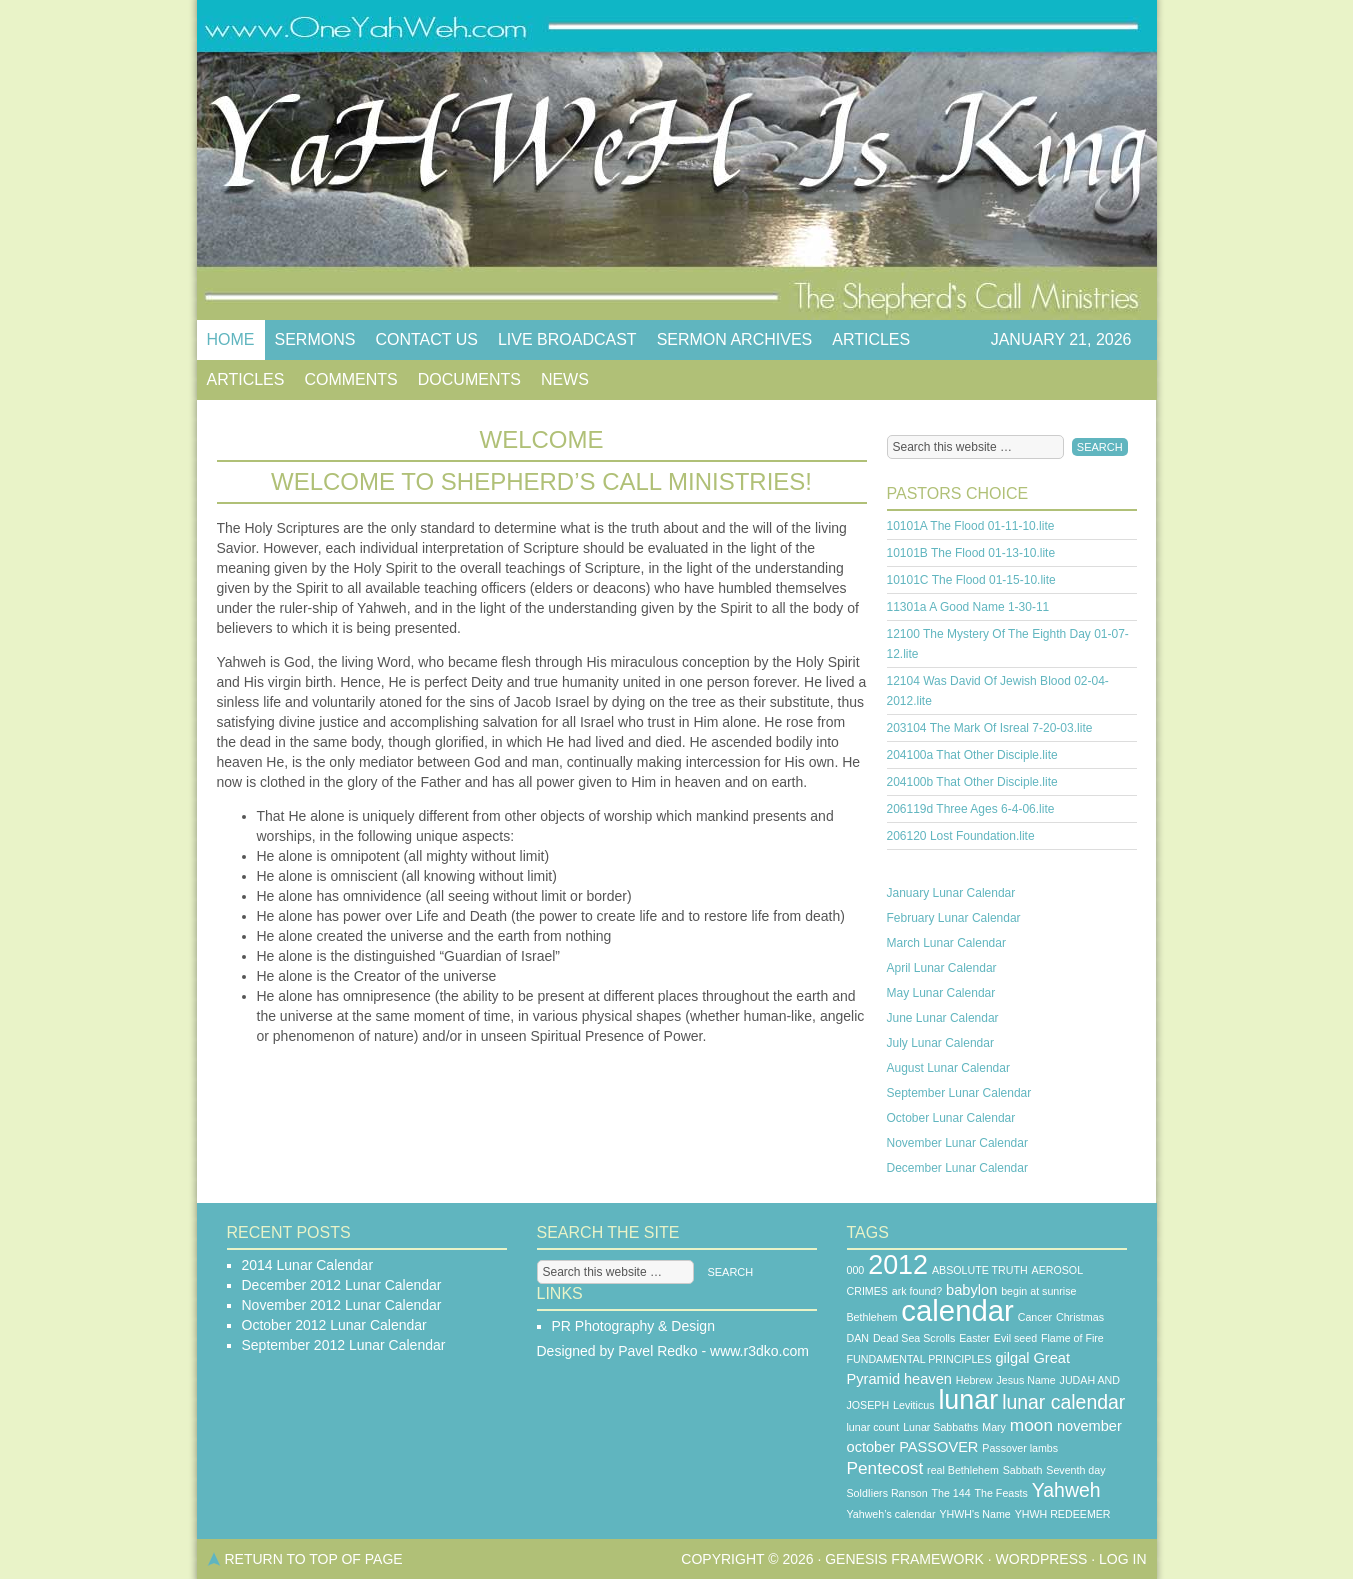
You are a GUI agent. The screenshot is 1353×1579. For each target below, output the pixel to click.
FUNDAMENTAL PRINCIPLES (919, 1359)
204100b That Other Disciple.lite (972, 782)
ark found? (917, 1291)
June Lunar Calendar (943, 1018)
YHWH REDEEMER (1063, 1514)
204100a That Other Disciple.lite (972, 755)
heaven (928, 1379)
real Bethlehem (963, 1470)
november (1089, 1426)
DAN (858, 1338)
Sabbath (1023, 1470)
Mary (994, 1427)
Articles (871, 339)
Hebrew (974, 1380)
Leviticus (913, 1405)
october (871, 1447)
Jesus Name (1025, 1380)
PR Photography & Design (633, 1326)
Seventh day (1075, 1470)
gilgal (1012, 1358)
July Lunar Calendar (940, 1043)
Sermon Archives (735, 339)
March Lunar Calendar (946, 943)
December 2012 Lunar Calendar (342, 1285)
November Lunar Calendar (957, 1143)
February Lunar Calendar (954, 918)
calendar (957, 1310)
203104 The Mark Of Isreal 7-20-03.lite (990, 728)
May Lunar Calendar (941, 993)
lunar (968, 1400)
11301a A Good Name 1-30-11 (968, 607)
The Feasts (1001, 1493)
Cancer (1035, 1317)
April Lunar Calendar (942, 968)
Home (231, 339)
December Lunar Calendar (957, 1168)
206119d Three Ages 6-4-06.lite (971, 809)
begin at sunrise (1038, 1291)
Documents (469, 379)
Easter (974, 1338)
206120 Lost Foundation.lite (961, 836)
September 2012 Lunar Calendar (344, 1345)
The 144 (951, 1493)
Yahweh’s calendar (891, 1514)
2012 (898, 1265)
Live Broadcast (567, 339)
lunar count (873, 1427)
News (565, 379)
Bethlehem (872, 1317)
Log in (1122, 1559)
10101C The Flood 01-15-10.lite (971, 580)
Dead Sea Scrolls (914, 1338)
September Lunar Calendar (959, 1093)
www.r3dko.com (759, 1351)
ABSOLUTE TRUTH (980, 1270)
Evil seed (1015, 1338)
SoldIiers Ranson (887, 1493)
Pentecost (885, 1468)
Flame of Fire (1072, 1338)
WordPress (1042, 1559)
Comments (350, 379)
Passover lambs (1020, 1448)
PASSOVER (938, 1447)
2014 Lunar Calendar (308, 1265)
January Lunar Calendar (951, 893)
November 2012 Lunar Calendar (342, 1305)
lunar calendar (1063, 1402)
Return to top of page (314, 1559)
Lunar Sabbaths (940, 1427)
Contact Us (426, 339)
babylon (971, 1290)
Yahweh (1066, 1490)
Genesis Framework (904, 1559)
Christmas (1080, 1317)
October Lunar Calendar (951, 1118)
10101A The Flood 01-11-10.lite (971, 526)
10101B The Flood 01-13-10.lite (971, 553)
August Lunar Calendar (948, 1068)
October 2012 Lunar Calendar (334, 1325)
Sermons (315, 339)
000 (856, 1270)
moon (1031, 1425)
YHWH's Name (974, 1514)
